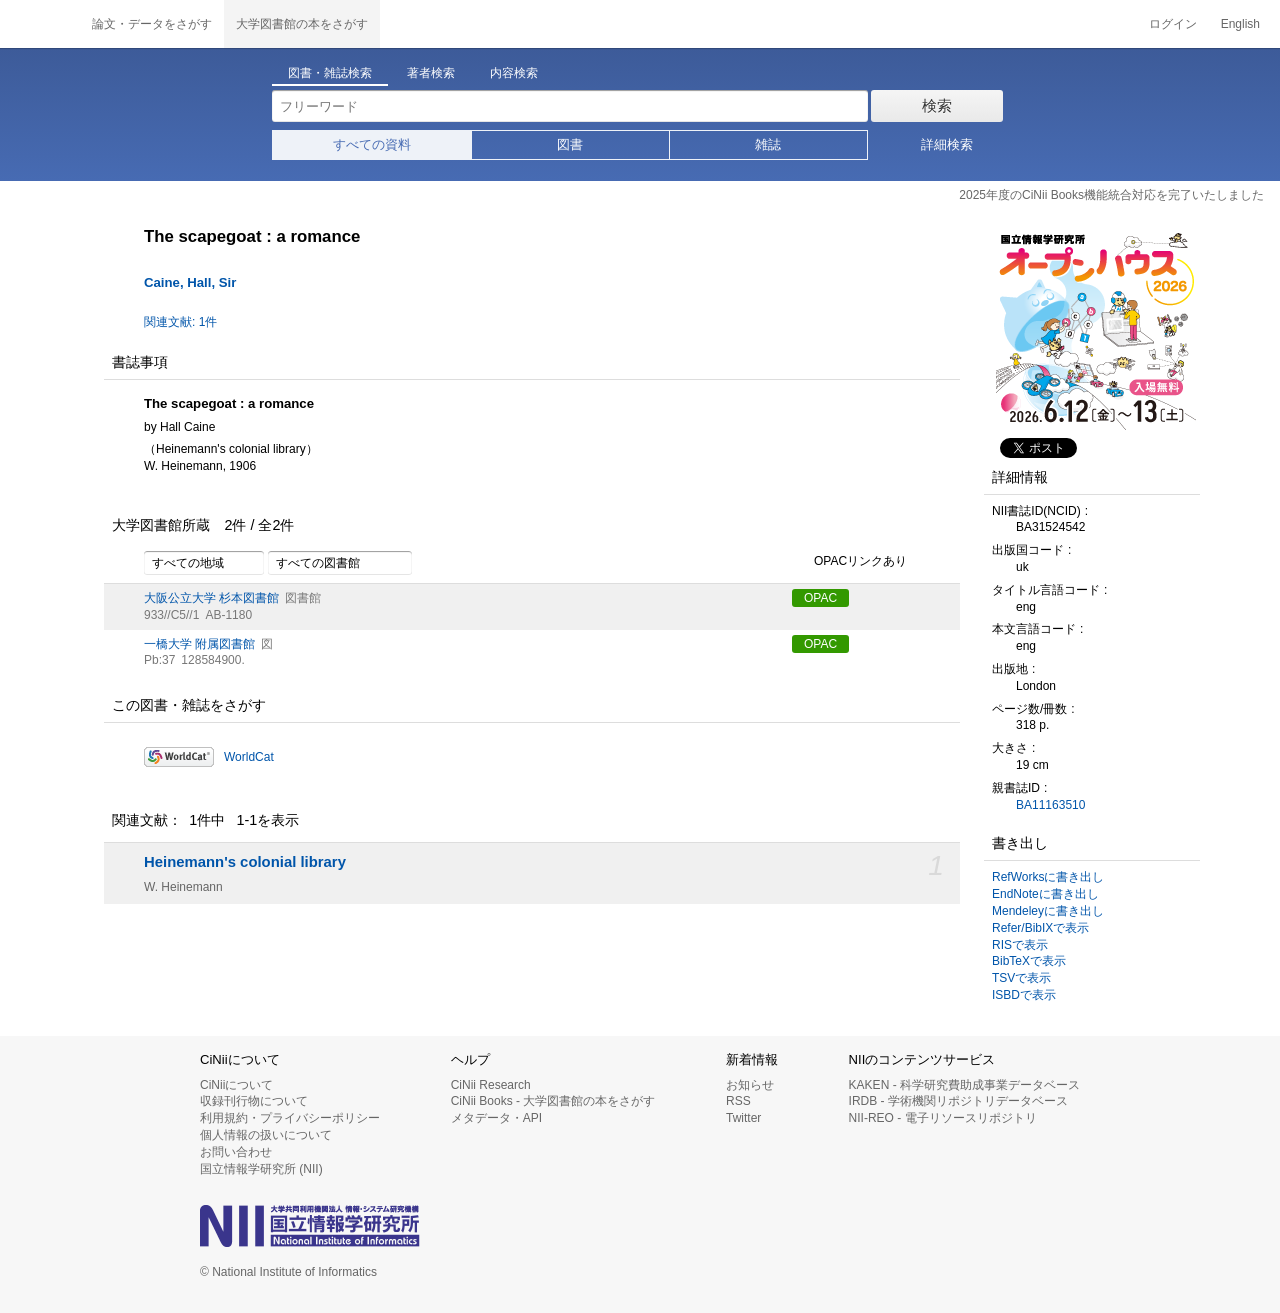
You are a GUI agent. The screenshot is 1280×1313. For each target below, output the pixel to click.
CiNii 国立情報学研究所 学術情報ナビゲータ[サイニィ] (40, 24)
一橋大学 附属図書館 (199, 644)
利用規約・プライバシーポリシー (290, 1118)
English (1240, 24)
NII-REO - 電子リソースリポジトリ (943, 1118)
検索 (937, 105)
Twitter (743, 1118)
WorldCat (249, 757)
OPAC (820, 598)
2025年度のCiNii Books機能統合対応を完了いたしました (1111, 195)
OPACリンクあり (849, 562)
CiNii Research (491, 1085)
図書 (570, 144)
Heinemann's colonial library (245, 862)
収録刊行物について (254, 1101)
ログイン (1173, 24)
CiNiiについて (236, 1085)
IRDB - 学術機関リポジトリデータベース (958, 1101)
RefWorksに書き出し (1048, 877)
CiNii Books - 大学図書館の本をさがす (553, 1101)
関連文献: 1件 (180, 322)
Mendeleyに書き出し (1048, 911)
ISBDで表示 (1024, 995)
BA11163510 (1050, 805)
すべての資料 (372, 144)
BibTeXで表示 (1029, 961)
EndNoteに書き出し (1045, 894)
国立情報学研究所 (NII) (261, 1169)
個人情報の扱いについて (266, 1135)
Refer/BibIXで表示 (1040, 928)
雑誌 (768, 144)
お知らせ (750, 1085)
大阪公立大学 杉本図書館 (211, 598)
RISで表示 (1020, 945)
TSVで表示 (1021, 978)
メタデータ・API (496, 1118)
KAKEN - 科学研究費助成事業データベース (964, 1085)
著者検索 (431, 73)
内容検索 (514, 73)
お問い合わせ (236, 1152)
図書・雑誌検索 (330, 73)
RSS (738, 1101)
